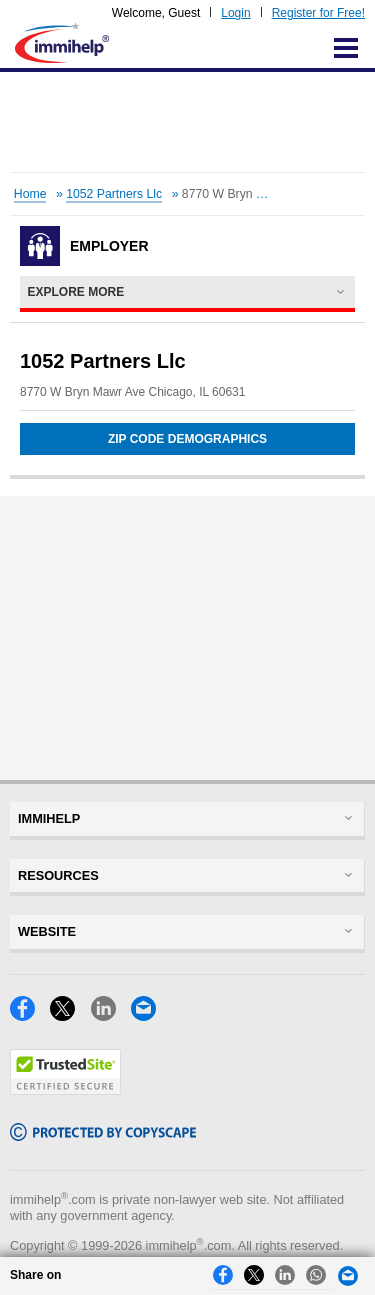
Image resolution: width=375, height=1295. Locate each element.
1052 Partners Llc (114, 194)
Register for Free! (318, 13)
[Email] (149, 1015)
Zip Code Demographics (187, 439)
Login (235, 13)
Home (30, 194)
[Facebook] (30, 1015)
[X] (70, 1015)
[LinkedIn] (111, 1015)
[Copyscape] (103, 1135)
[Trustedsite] (65, 1089)
